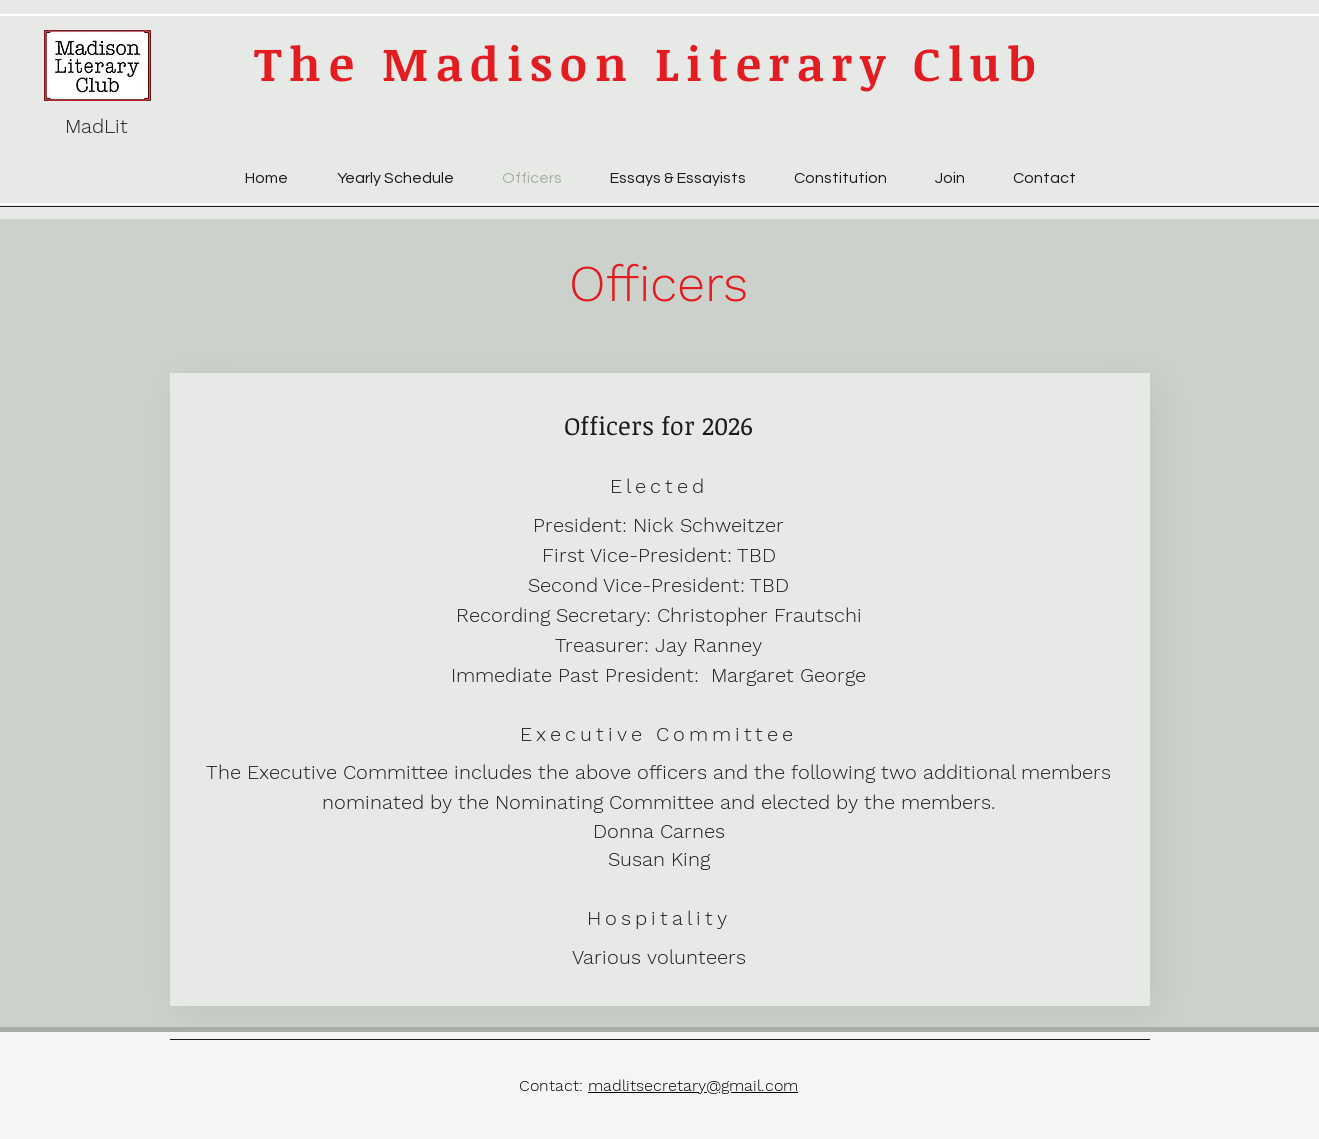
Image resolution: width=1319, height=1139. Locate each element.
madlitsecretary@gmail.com (693, 1085)
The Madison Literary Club (649, 62)
